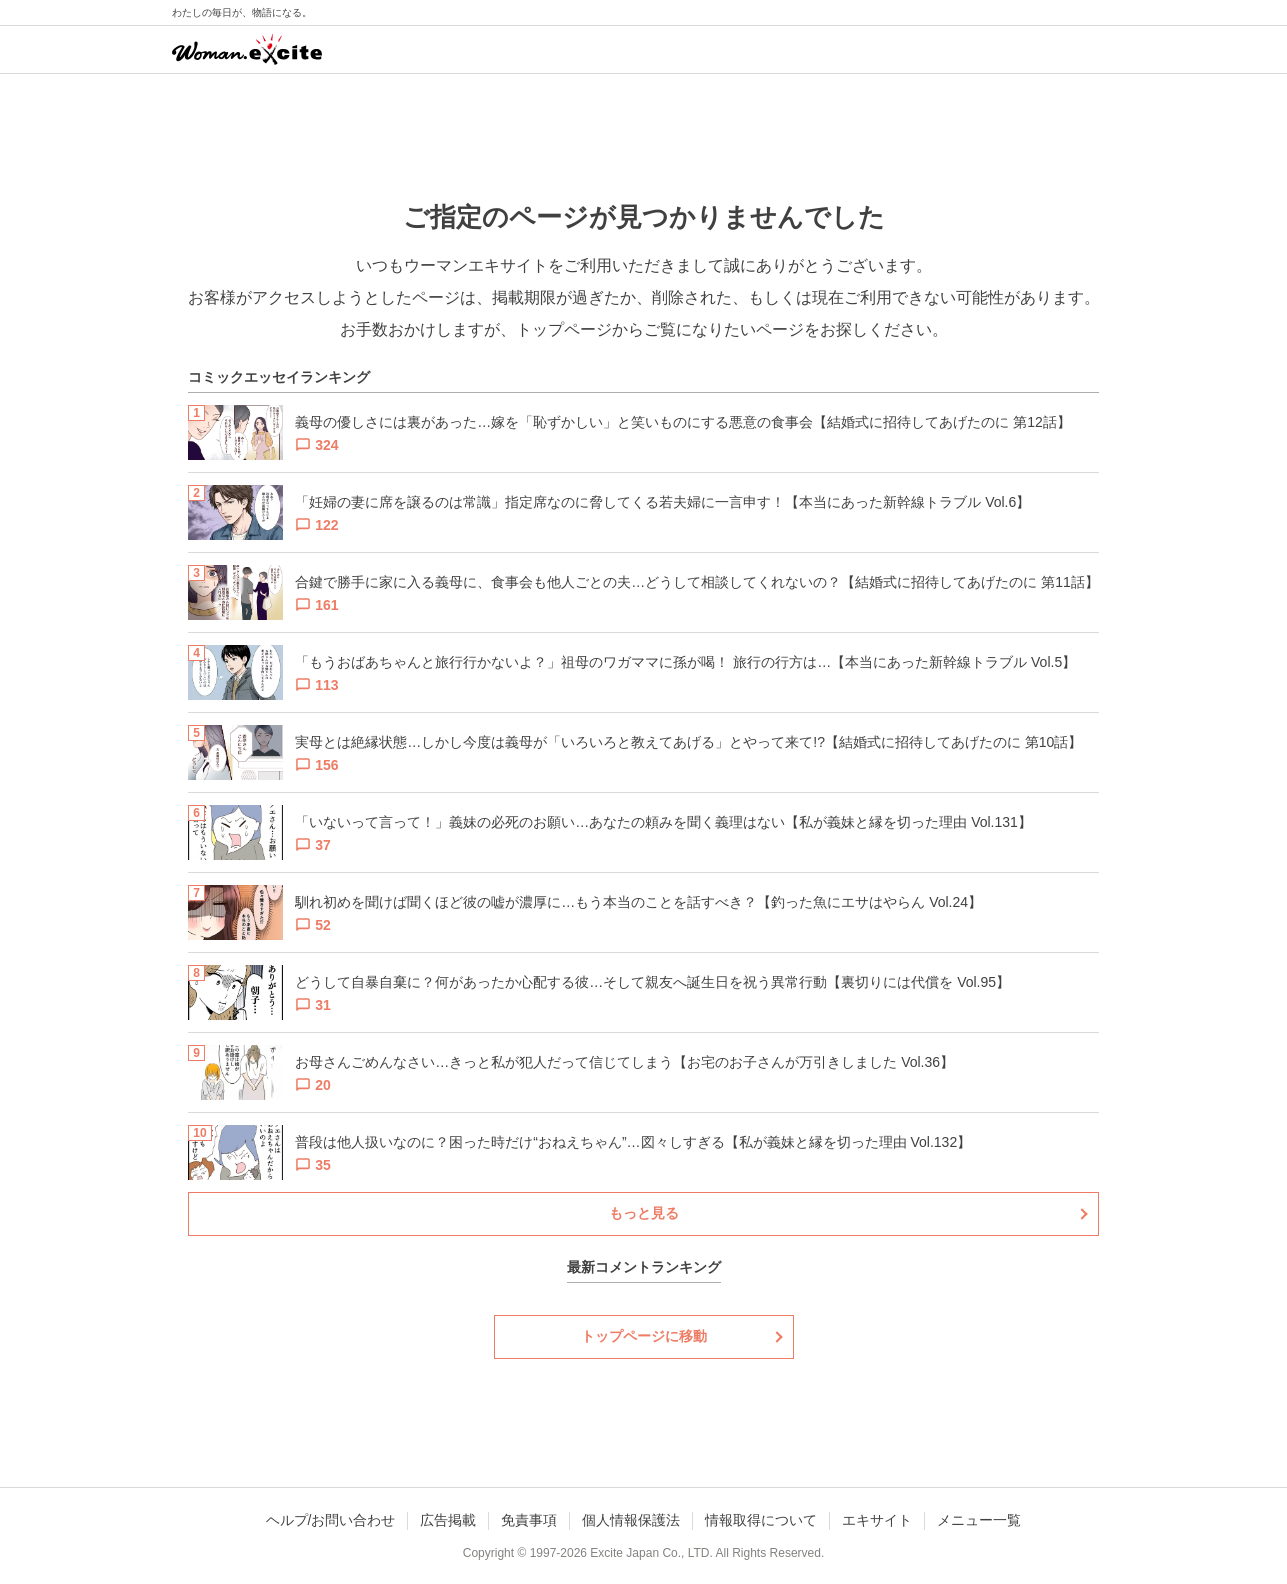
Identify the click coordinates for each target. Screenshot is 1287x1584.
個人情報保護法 (631, 1520)
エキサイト (877, 1520)
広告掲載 (448, 1520)
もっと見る (644, 1213)
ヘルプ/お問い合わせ (331, 1520)
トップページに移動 (644, 1336)
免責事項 (529, 1520)
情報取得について (761, 1520)
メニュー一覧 (979, 1520)
